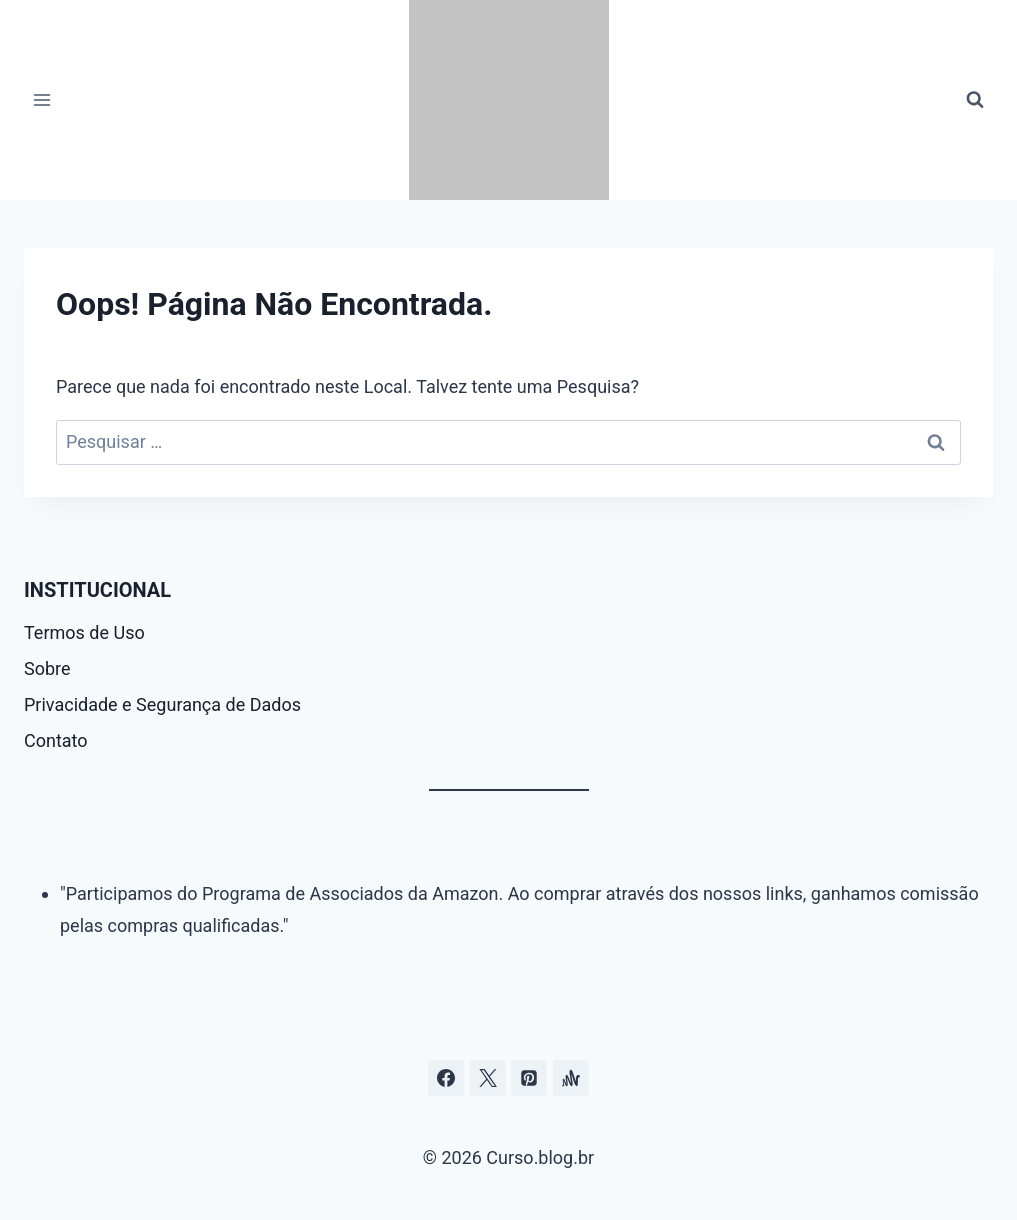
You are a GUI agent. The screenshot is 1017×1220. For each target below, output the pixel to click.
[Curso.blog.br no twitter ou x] (488, 1078)
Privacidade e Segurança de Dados (162, 704)
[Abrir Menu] (42, 99)
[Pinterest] (529, 1078)
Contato (56, 740)
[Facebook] (446, 1078)
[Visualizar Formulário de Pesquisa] (975, 100)
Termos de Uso (84, 632)
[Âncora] (571, 1078)
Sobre (47, 668)
